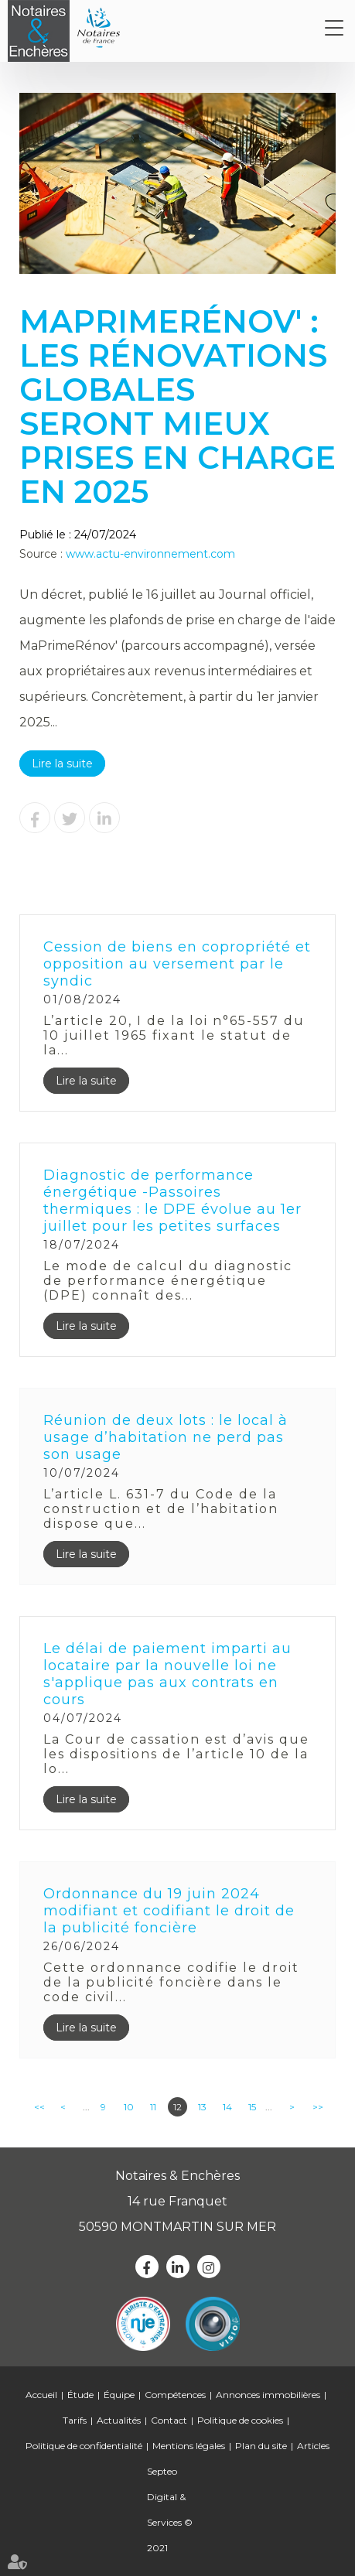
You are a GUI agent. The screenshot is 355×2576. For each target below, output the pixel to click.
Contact (169, 2420)
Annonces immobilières (268, 2394)
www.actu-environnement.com (150, 554)
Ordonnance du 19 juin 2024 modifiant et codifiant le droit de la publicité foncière (169, 1910)
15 (252, 2107)
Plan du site (261, 2445)
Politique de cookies (240, 2420)
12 (177, 2107)
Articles (313, 2445)
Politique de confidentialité (84, 2445)
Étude (80, 2394)
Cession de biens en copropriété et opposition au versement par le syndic (177, 963)
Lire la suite (62, 763)
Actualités (119, 2420)
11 (153, 2107)
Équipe (119, 2394)
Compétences (175, 2394)
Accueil (41, 2394)
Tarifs (75, 2420)
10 (129, 2107)
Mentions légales (188, 2445)
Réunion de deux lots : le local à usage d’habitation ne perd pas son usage (165, 1437)
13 (202, 2107)
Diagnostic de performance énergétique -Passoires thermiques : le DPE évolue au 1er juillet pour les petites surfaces (172, 1201)
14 (227, 2107)
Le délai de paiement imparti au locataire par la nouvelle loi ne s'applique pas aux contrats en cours (167, 1674)
